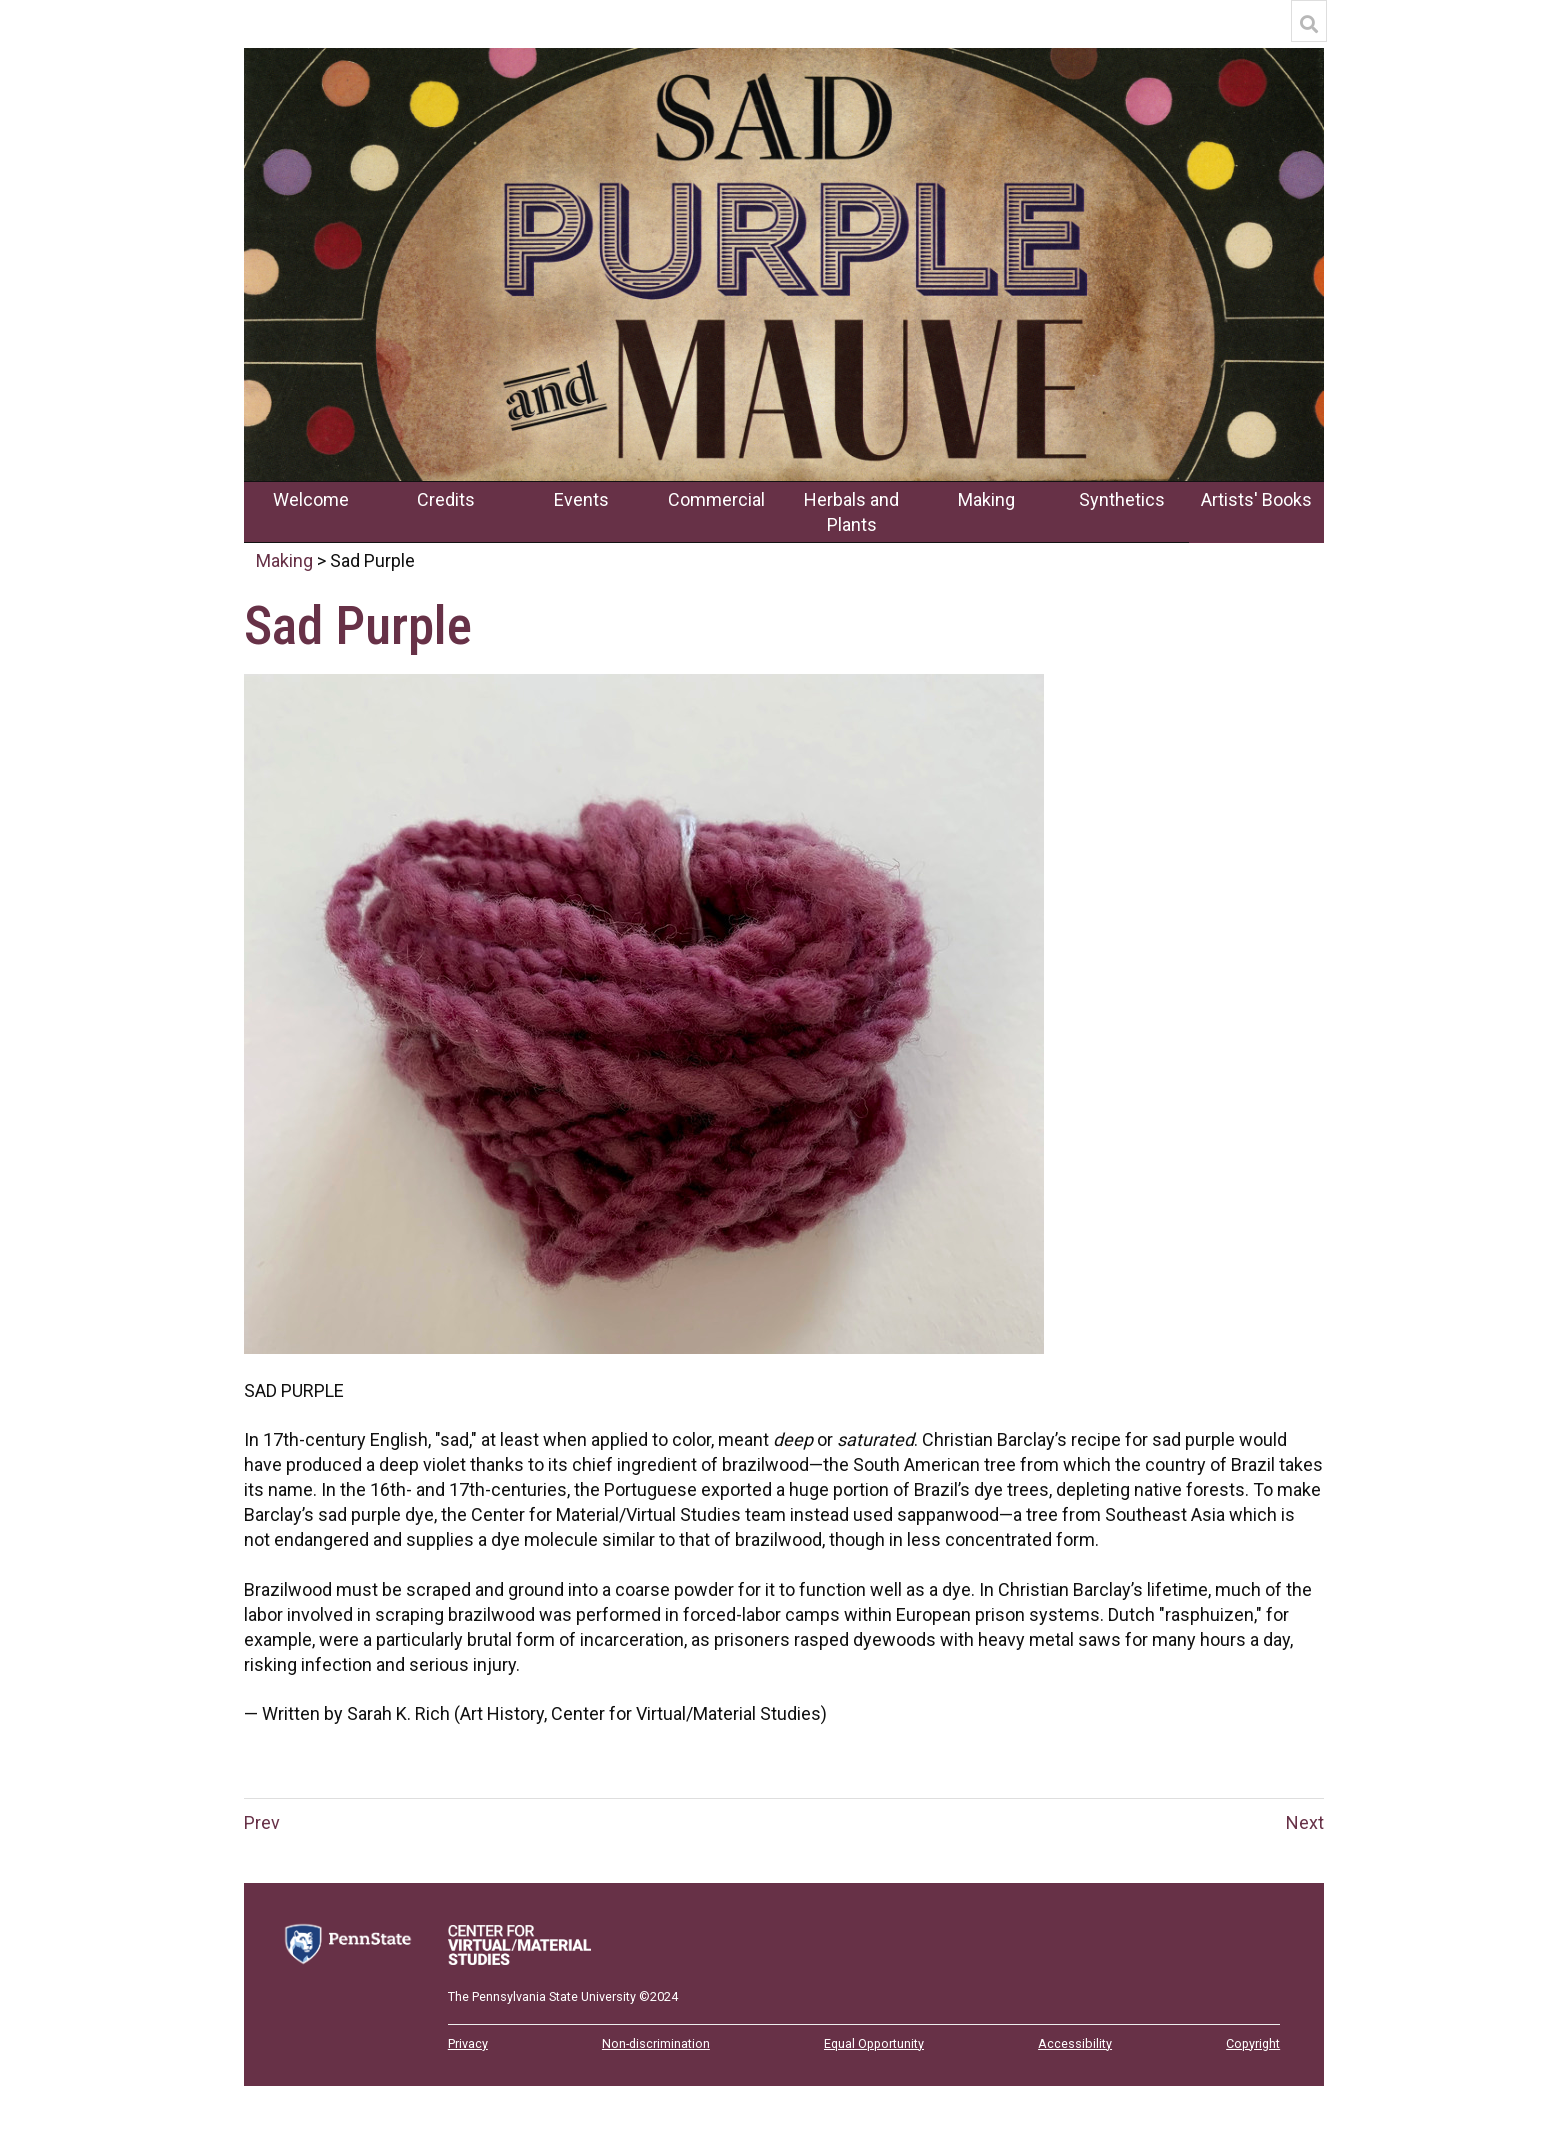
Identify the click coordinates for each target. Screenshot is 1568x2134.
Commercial (716, 499)
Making (986, 499)
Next (1305, 1822)
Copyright (1253, 2043)
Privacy (468, 2043)
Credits (446, 499)
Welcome (311, 499)
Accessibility (1075, 2043)
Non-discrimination (656, 2043)
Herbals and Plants (851, 512)
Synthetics (1122, 499)
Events (581, 499)
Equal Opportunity (874, 2043)
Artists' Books (1256, 499)
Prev (262, 1822)
